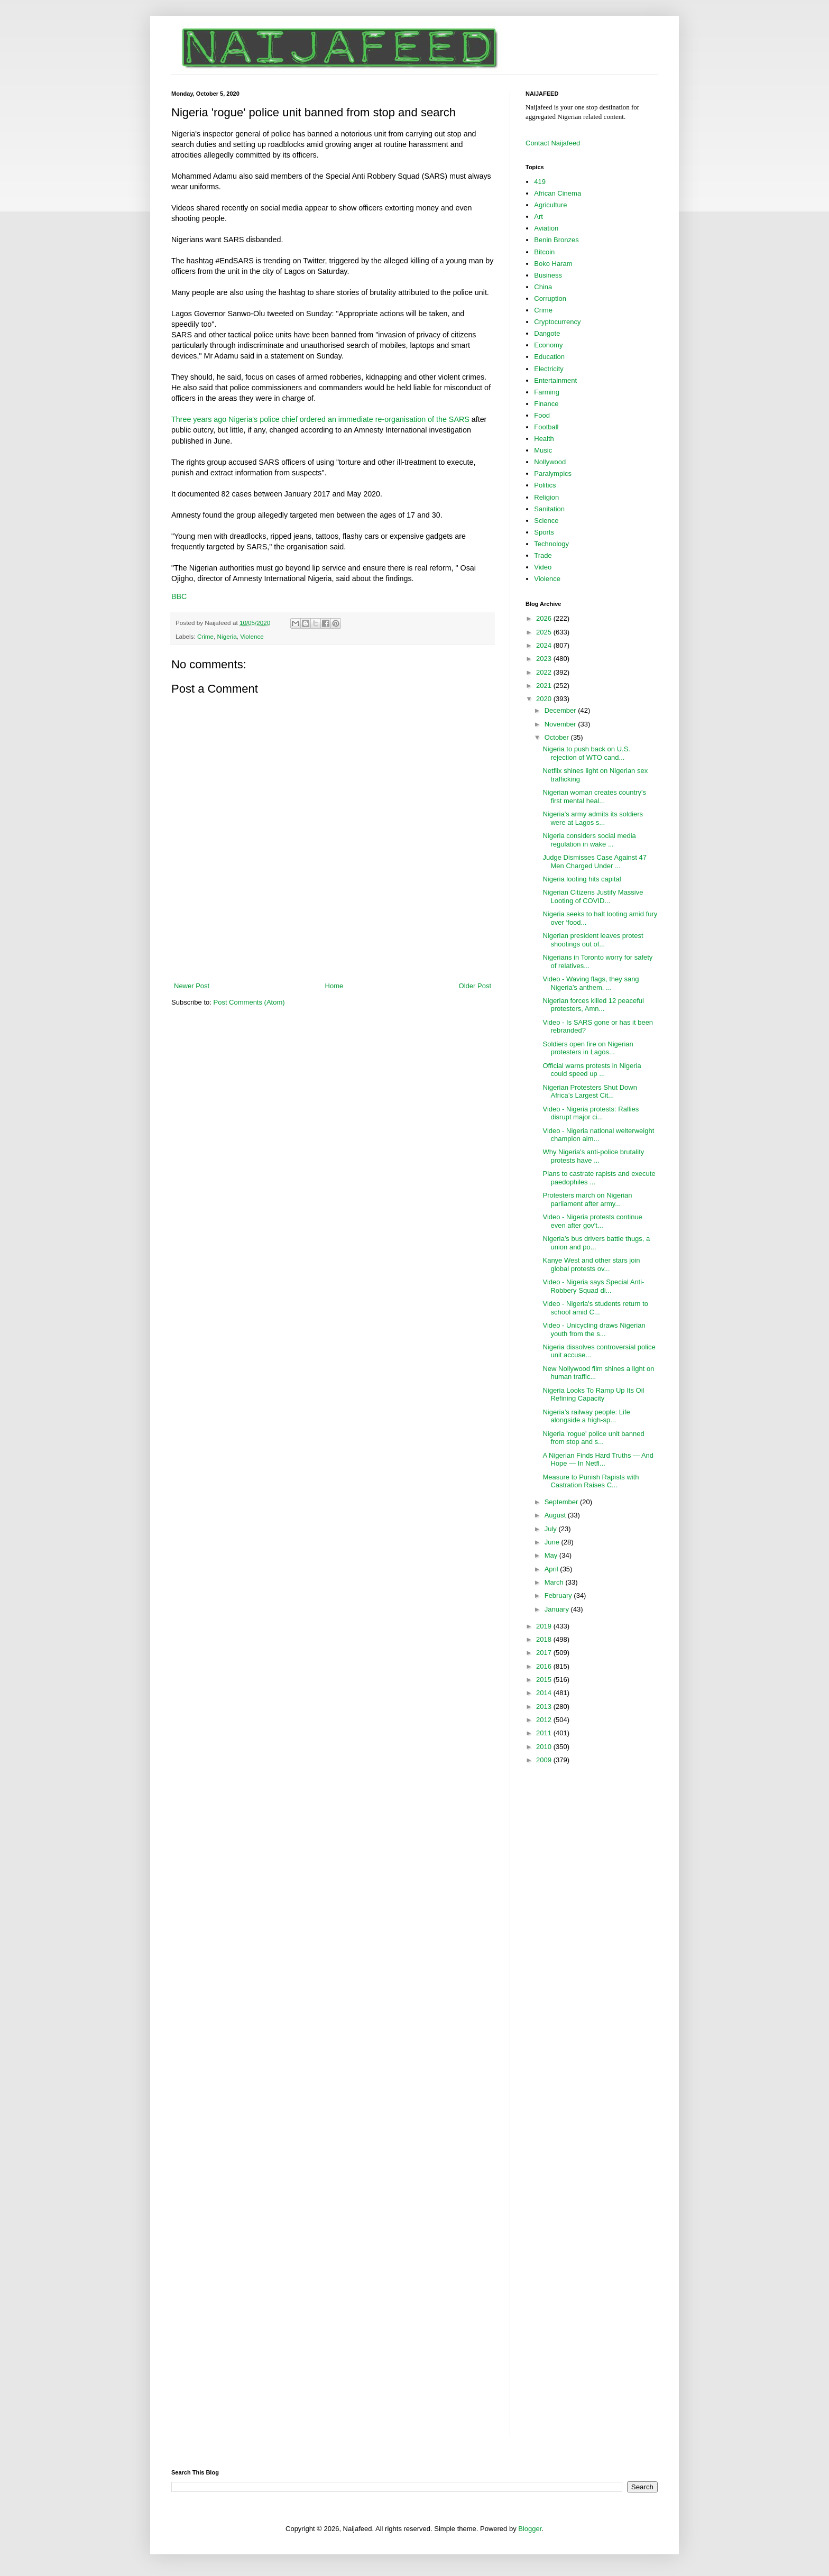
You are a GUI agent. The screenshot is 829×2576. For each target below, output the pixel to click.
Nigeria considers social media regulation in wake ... (588, 840)
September (562, 1502)
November (561, 724)
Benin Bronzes (556, 240)
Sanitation (549, 509)
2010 (545, 1747)
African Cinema (557, 193)
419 (540, 182)
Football (546, 427)
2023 (545, 659)
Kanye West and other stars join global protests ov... (591, 1264)
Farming (546, 392)
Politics (545, 485)
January (558, 1609)
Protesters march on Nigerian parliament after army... (587, 1199)
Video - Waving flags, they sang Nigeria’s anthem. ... (590, 983)
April (552, 1569)
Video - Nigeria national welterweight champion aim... (598, 1135)
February (559, 1595)
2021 (545, 685)
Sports (544, 532)
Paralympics (553, 473)
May (552, 1555)
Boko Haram (553, 264)
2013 (545, 1706)
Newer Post (191, 986)
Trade (542, 555)
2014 (545, 1693)
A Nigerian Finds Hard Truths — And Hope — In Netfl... (597, 1459)
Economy (548, 345)
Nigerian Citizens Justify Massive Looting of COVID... (592, 896)
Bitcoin (544, 252)
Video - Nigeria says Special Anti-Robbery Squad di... (593, 1286)
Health (544, 439)
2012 (545, 1720)
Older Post (475, 986)
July (552, 1529)
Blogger (529, 2529)
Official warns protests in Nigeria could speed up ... (591, 1070)
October (558, 737)
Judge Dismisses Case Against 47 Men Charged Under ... (594, 861)
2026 (545, 618)
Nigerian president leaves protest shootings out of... (592, 940)
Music (543, 450)
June (553, 1542)
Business (548, 275)
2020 (545, 699)
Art (538, 216)
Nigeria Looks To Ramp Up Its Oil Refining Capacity (593, 1394)
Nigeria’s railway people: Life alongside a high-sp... (586, 1416)
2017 (545, 1653)
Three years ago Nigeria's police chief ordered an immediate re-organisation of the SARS (320, 419)
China (543, 287)
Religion (546, 497)
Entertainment (555, 380)
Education (549, 357)
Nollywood (550, 462)
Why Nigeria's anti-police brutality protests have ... (593, 1156)
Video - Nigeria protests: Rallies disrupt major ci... (590, 1113)
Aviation (546, 228)
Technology (551, 544)
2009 (545, 1760)
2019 (545, 1626)
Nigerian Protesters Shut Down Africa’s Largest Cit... (589, 1091)
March (555, 1582)
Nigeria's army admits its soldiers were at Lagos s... (592, 818)
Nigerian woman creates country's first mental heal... (594, 796)
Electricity (549, 369)
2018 (545, 1639)
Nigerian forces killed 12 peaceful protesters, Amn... (593, 1005)
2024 (545, 645)
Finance (546, 404)
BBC (179, 596)
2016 (545, 1666)
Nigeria (227, 636)
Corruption (550, 298)
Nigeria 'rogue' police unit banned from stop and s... (593, 1438)
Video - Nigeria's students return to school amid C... (595, 1308)
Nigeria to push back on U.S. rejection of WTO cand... (586, 753)
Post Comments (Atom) (249, 1002)
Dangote (547, 333)
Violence (252, 636)
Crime (205, 636)
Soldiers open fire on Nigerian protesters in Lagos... (587, 1048)
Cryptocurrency (557, 322)
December (561, 710)
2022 (545, 672)
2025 (545, 632)
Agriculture (550, 205)
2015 (545, 1679)
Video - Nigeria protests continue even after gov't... (592, 1221)
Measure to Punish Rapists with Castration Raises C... (590, 1481)
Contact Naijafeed (553, 143)
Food (542, 415)
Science (546, 521)
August (556, 1515)
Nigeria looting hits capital (581, 879)
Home (334, 986)
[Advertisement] (332, 952)
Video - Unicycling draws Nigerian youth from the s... (593, 1329)
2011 (545, 1733)
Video (542, 567)
